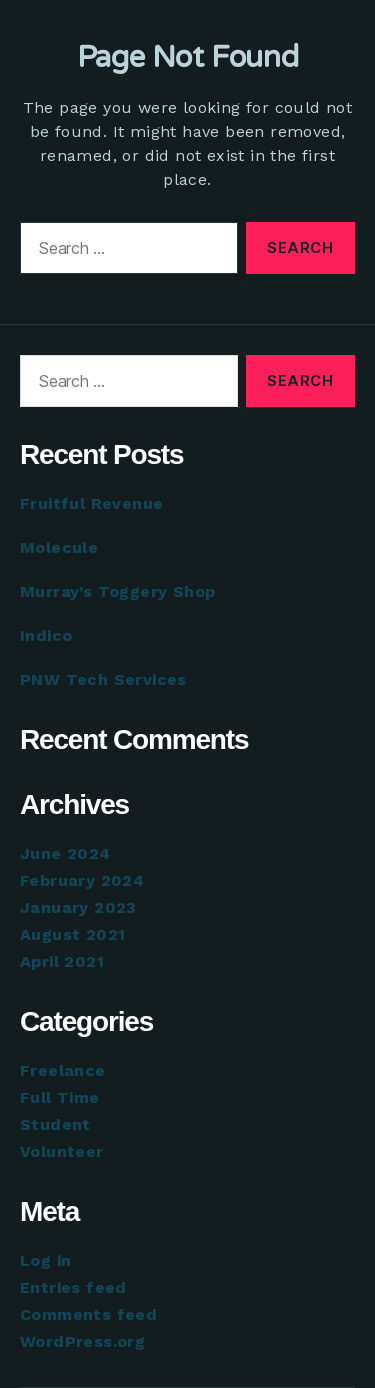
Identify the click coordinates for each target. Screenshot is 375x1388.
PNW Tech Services (103, 679)
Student (55, 1124)
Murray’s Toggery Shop (117, 591)
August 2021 (72, 934)
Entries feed (73, 1287)
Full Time (60, 1097)
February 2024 (82, 880)
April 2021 (62, 961)
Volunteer (62, 1151)
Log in (45, 1260)
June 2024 (65, 853)
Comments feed (88, 1314)
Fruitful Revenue (91, 503)
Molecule (59, 547)
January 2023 (78, 907)
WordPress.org (82, 1341)
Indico (46, 635)
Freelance (63, 1070)
